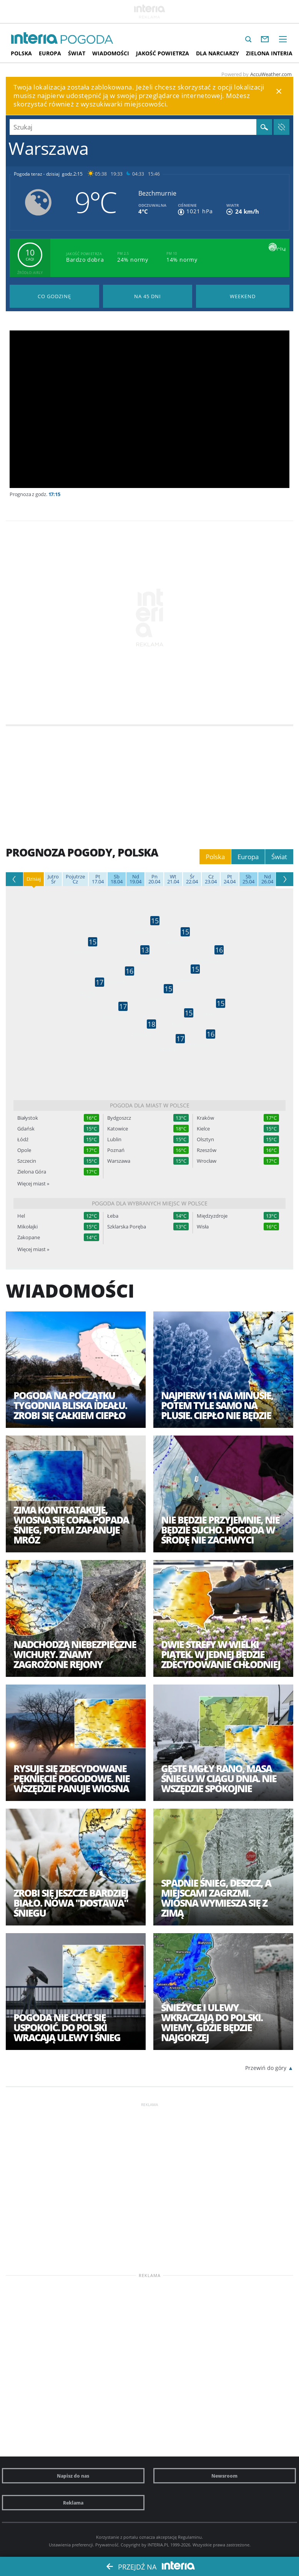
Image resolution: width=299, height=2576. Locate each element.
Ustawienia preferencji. (71, 2545)
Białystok (27, 1118)
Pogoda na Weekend (242, 296)
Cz (75, 879)
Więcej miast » (33, 1183)
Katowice (117, 1129)
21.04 (173, 879)
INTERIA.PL (158, 2545)
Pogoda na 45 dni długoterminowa (148, 296)
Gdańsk (26, 1129)
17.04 (98, 879)
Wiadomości (110, 53)
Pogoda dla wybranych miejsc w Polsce (150, 1203)
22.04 (192, 879)
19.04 (135, 879)
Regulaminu (190, 2537)
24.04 (230, 879)
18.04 (117, 879)
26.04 (267, 879)
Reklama (73, 2503)
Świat (76, 53)
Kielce (203, 1129)
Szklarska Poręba (126, 1227)
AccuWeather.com (271, 74)
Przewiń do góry (265, 2067)
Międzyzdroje (212, 1216)
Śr (53, 879)
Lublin (114, 1139)
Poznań (116, 1150)
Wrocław (206, 1161)
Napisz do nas (73, 2476)
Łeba (112, 1216)
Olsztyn (205, 1139)
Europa (50, 53)
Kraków (205, 1118)
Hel (21, 1216)
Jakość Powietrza (162, 53)
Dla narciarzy (217, 53)
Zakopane (28, 1237)
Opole (24, 1150)
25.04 (248, 879)
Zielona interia (269, 53)
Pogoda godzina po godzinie (54, 296)
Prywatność (106, 2545)
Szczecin (26, 1161)
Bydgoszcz (119, 1118)
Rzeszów (206, 1150)
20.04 (154, 879)
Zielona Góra (31, 1172)
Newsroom (224, 2476)
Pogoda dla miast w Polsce (149, 1105)
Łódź (22, 1139)
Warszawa (118, 1161)
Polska (21, 53)
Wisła (203, 1227)
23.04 (211, 879)
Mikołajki (27, 1227)
